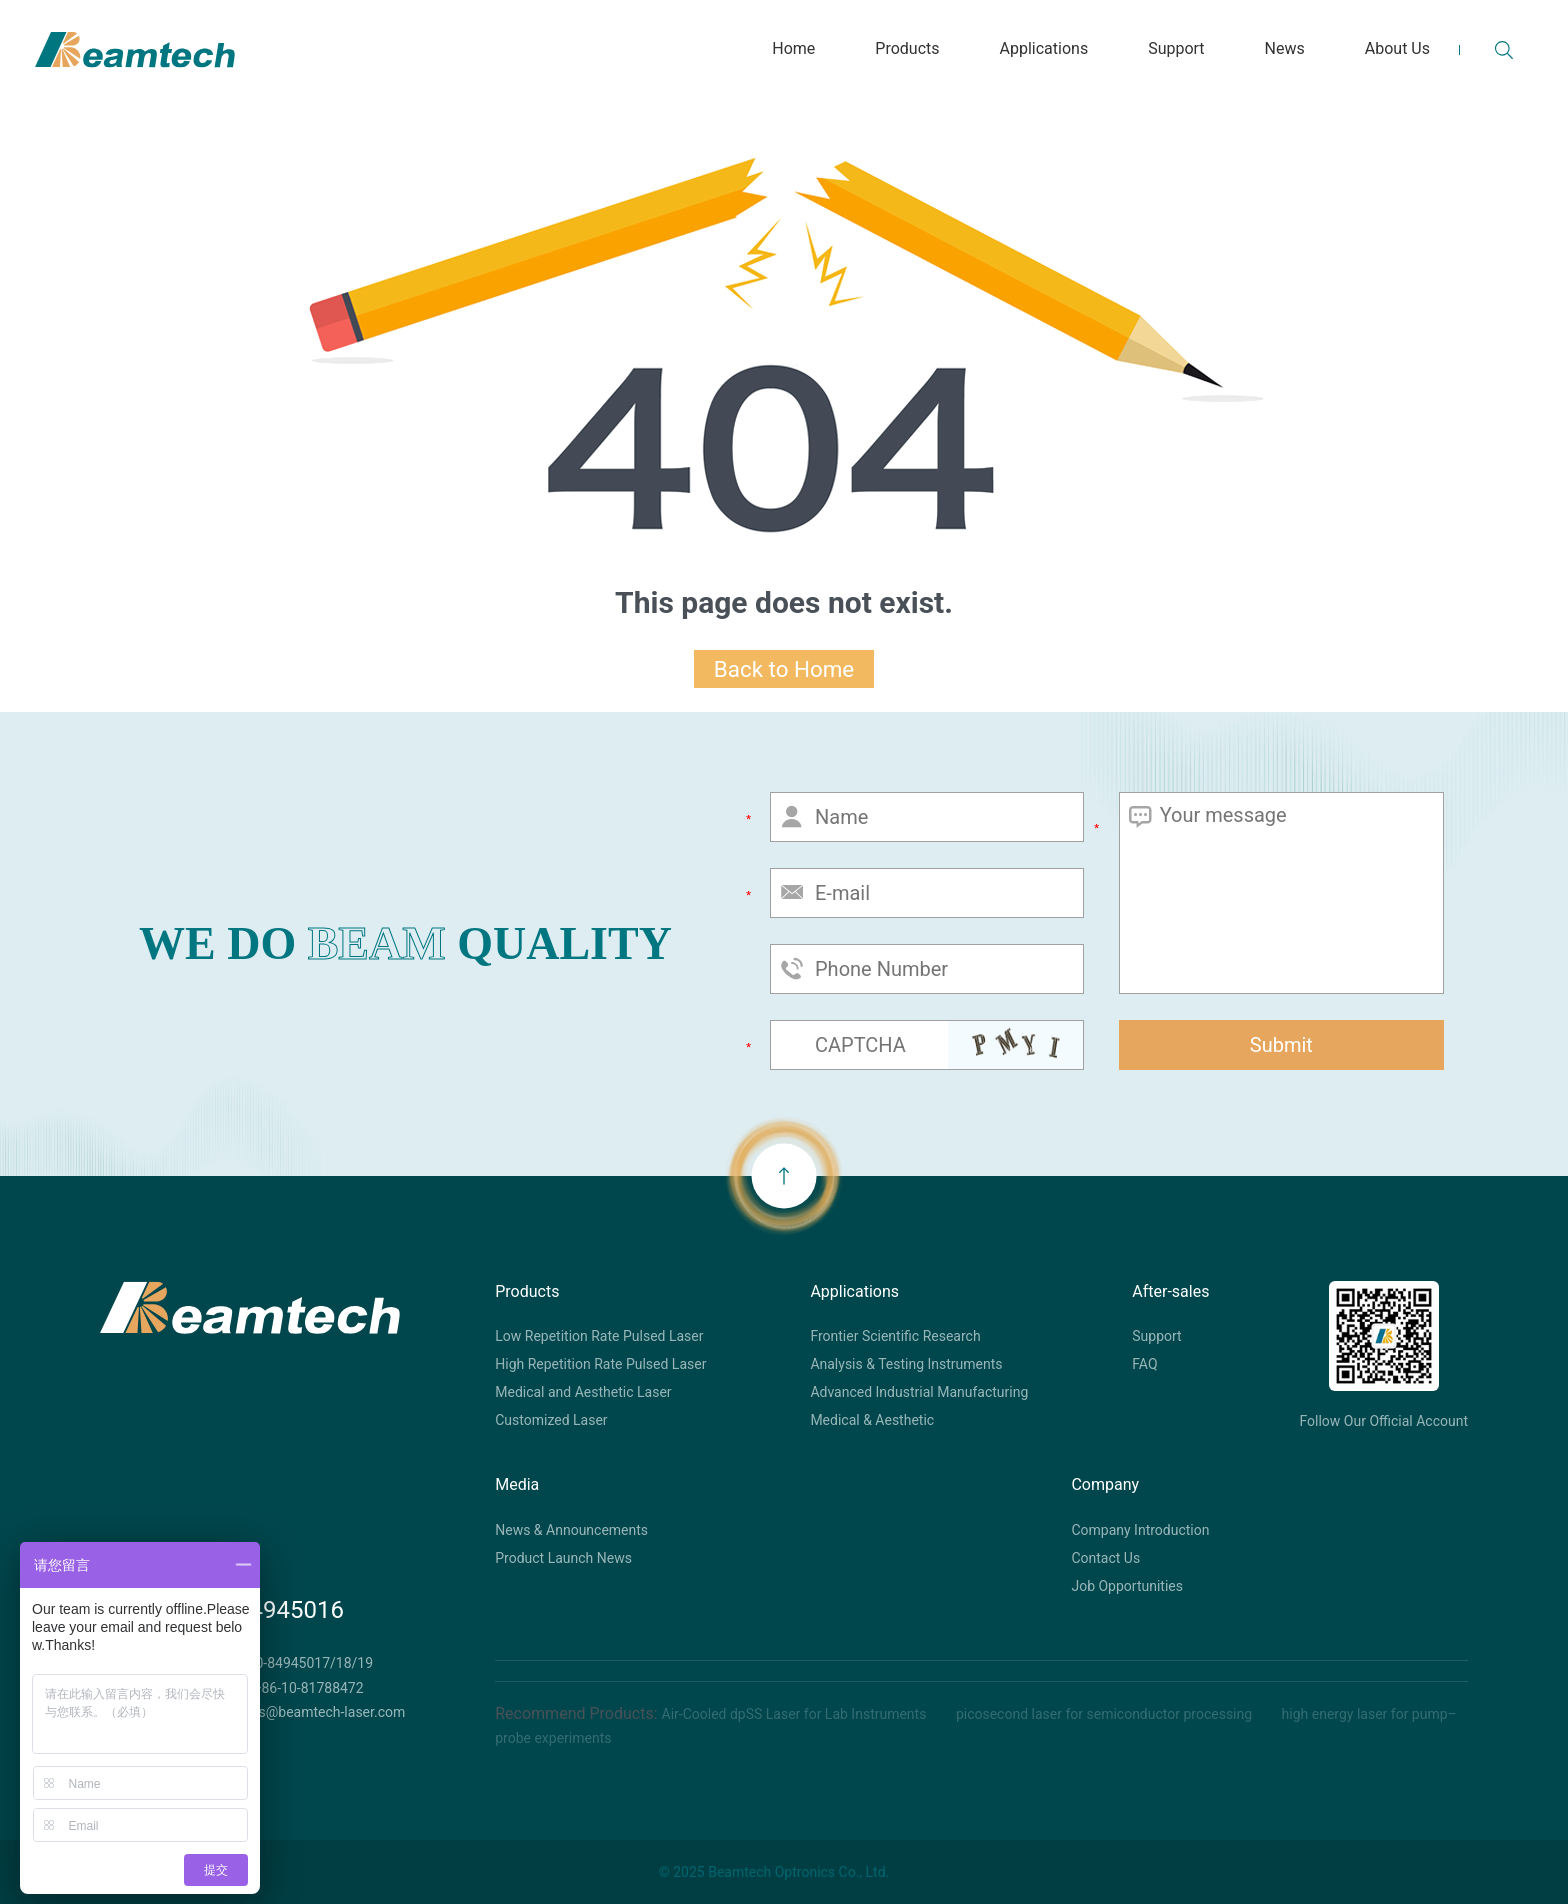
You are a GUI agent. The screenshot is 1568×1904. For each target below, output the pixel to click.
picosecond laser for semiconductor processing (1106, 1714)
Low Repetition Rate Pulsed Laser (599, 1336)
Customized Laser (551, 1420)
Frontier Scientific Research (895, 1336)
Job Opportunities (1127, 1586)
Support (1156, 1336)
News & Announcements (571, 1530)
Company (1105, 1484)
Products (527, 1291)
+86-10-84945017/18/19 (296, 1663)
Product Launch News (563, 1558)
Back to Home (784, 669)
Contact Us (1105, 1558)
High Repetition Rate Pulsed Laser (600, 1364)
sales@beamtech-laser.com (319, 1712)
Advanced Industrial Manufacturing (919, 1392)
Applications (854, 1291)
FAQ (1144, 1364)
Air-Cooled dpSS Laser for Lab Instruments (796, 1714)
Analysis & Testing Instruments (906, 1364)
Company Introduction (1140, 1530)
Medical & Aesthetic (872, 1420)
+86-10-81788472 (309, 1688)
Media (517, 1484)
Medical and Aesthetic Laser (583, 1392)
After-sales (1170, 1291)
